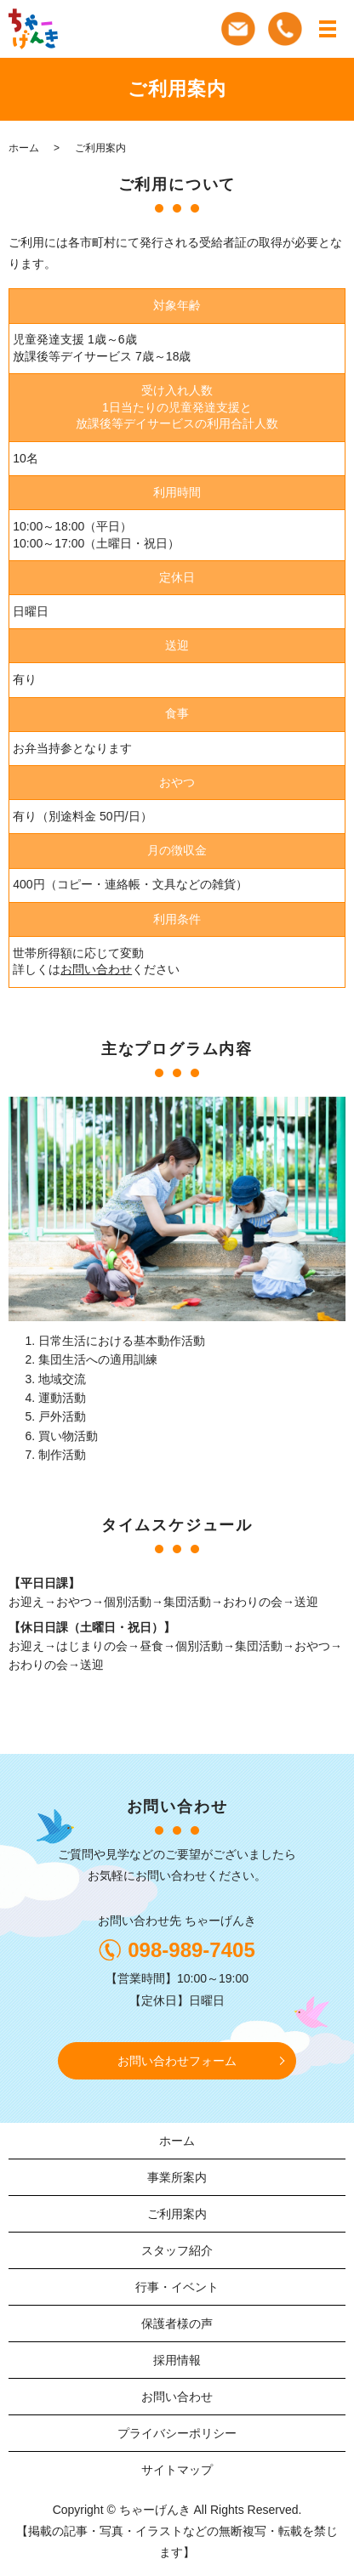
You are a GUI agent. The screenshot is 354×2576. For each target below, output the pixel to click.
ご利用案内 (177, 2214)
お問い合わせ (96, 969)
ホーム (24, 148)
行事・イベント (177, 2287)
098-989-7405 (191, 1949)
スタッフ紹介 (177, 2250)
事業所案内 (177, 2177)
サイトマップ (177, 2470)
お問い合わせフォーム (177, 2061)
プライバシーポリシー (177, 2433)
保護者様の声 (177, 2323)
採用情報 (177, 2360)
